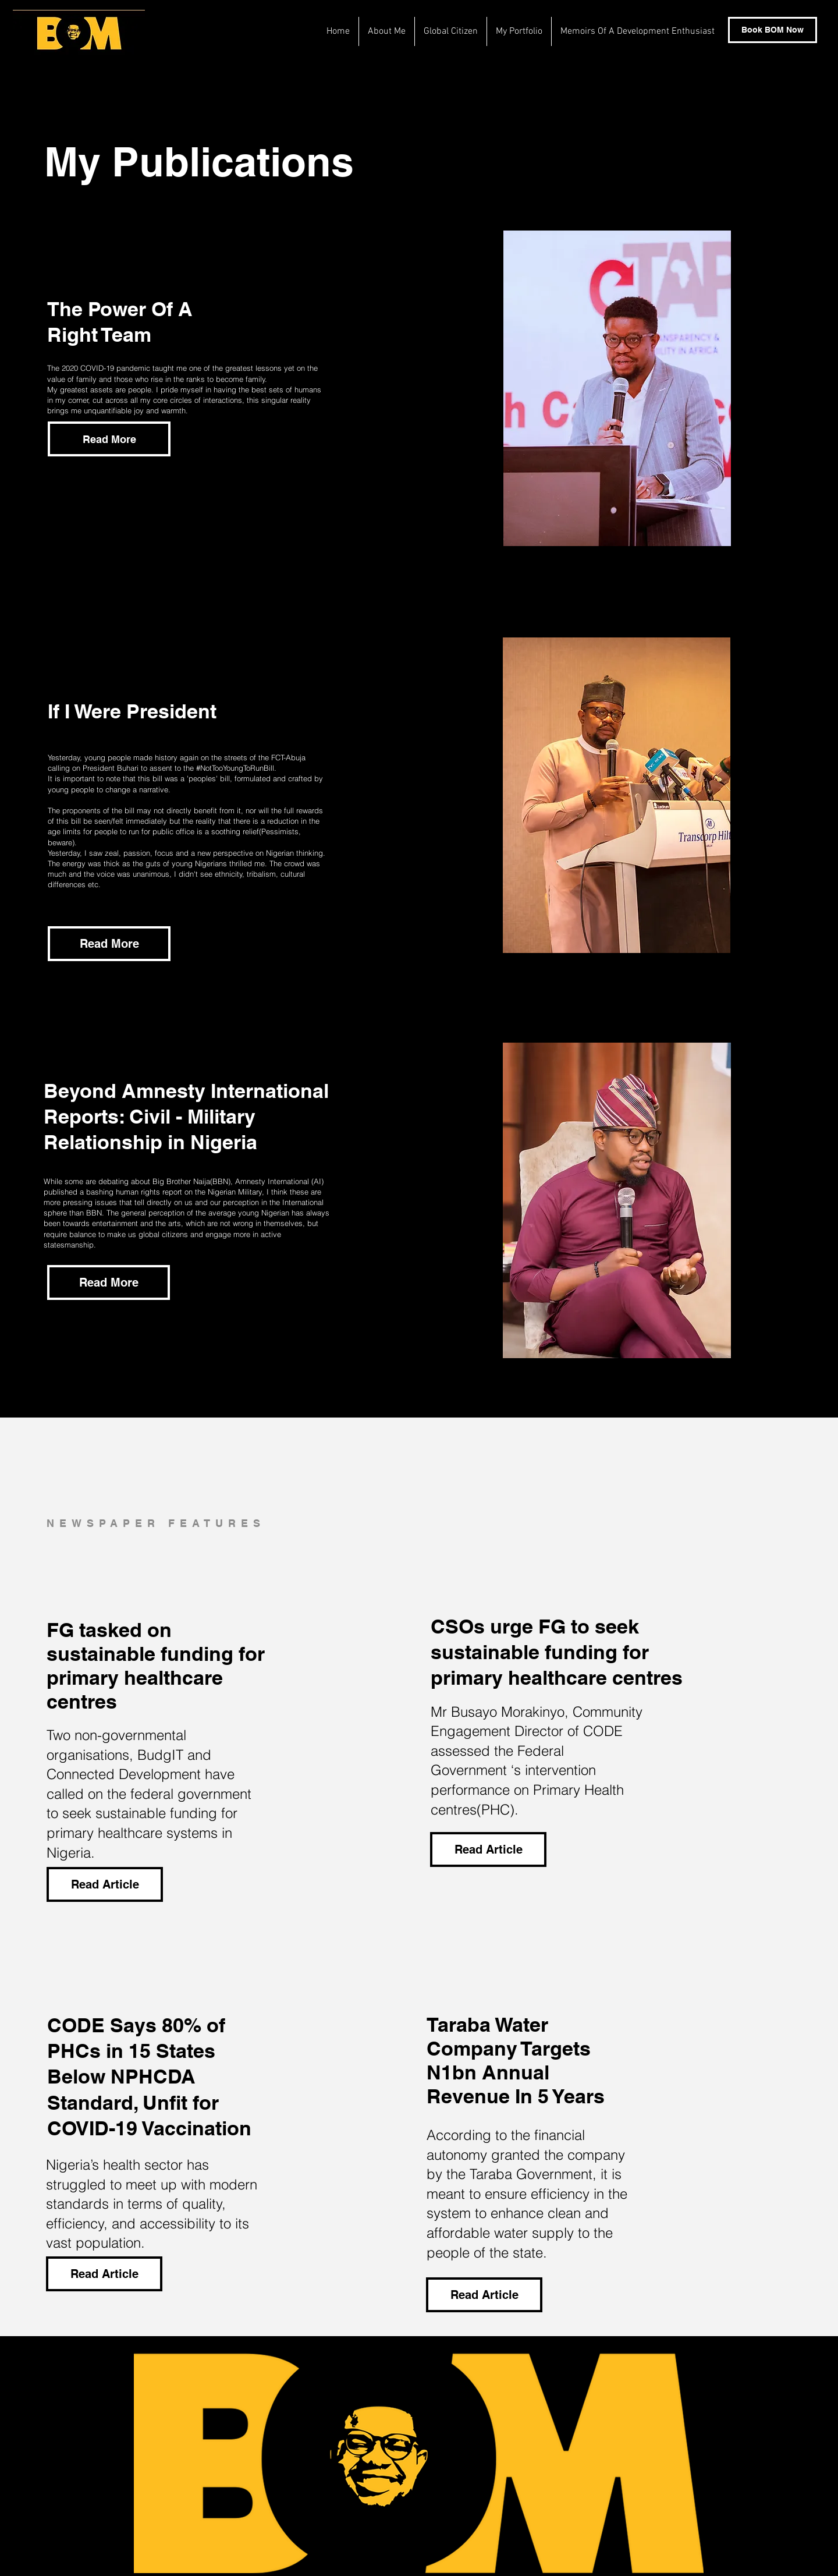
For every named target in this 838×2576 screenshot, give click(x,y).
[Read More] (109, 943)
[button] (109, 438)
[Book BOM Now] (772, 30)
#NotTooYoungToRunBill (235, 768)
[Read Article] (105, 1884)
